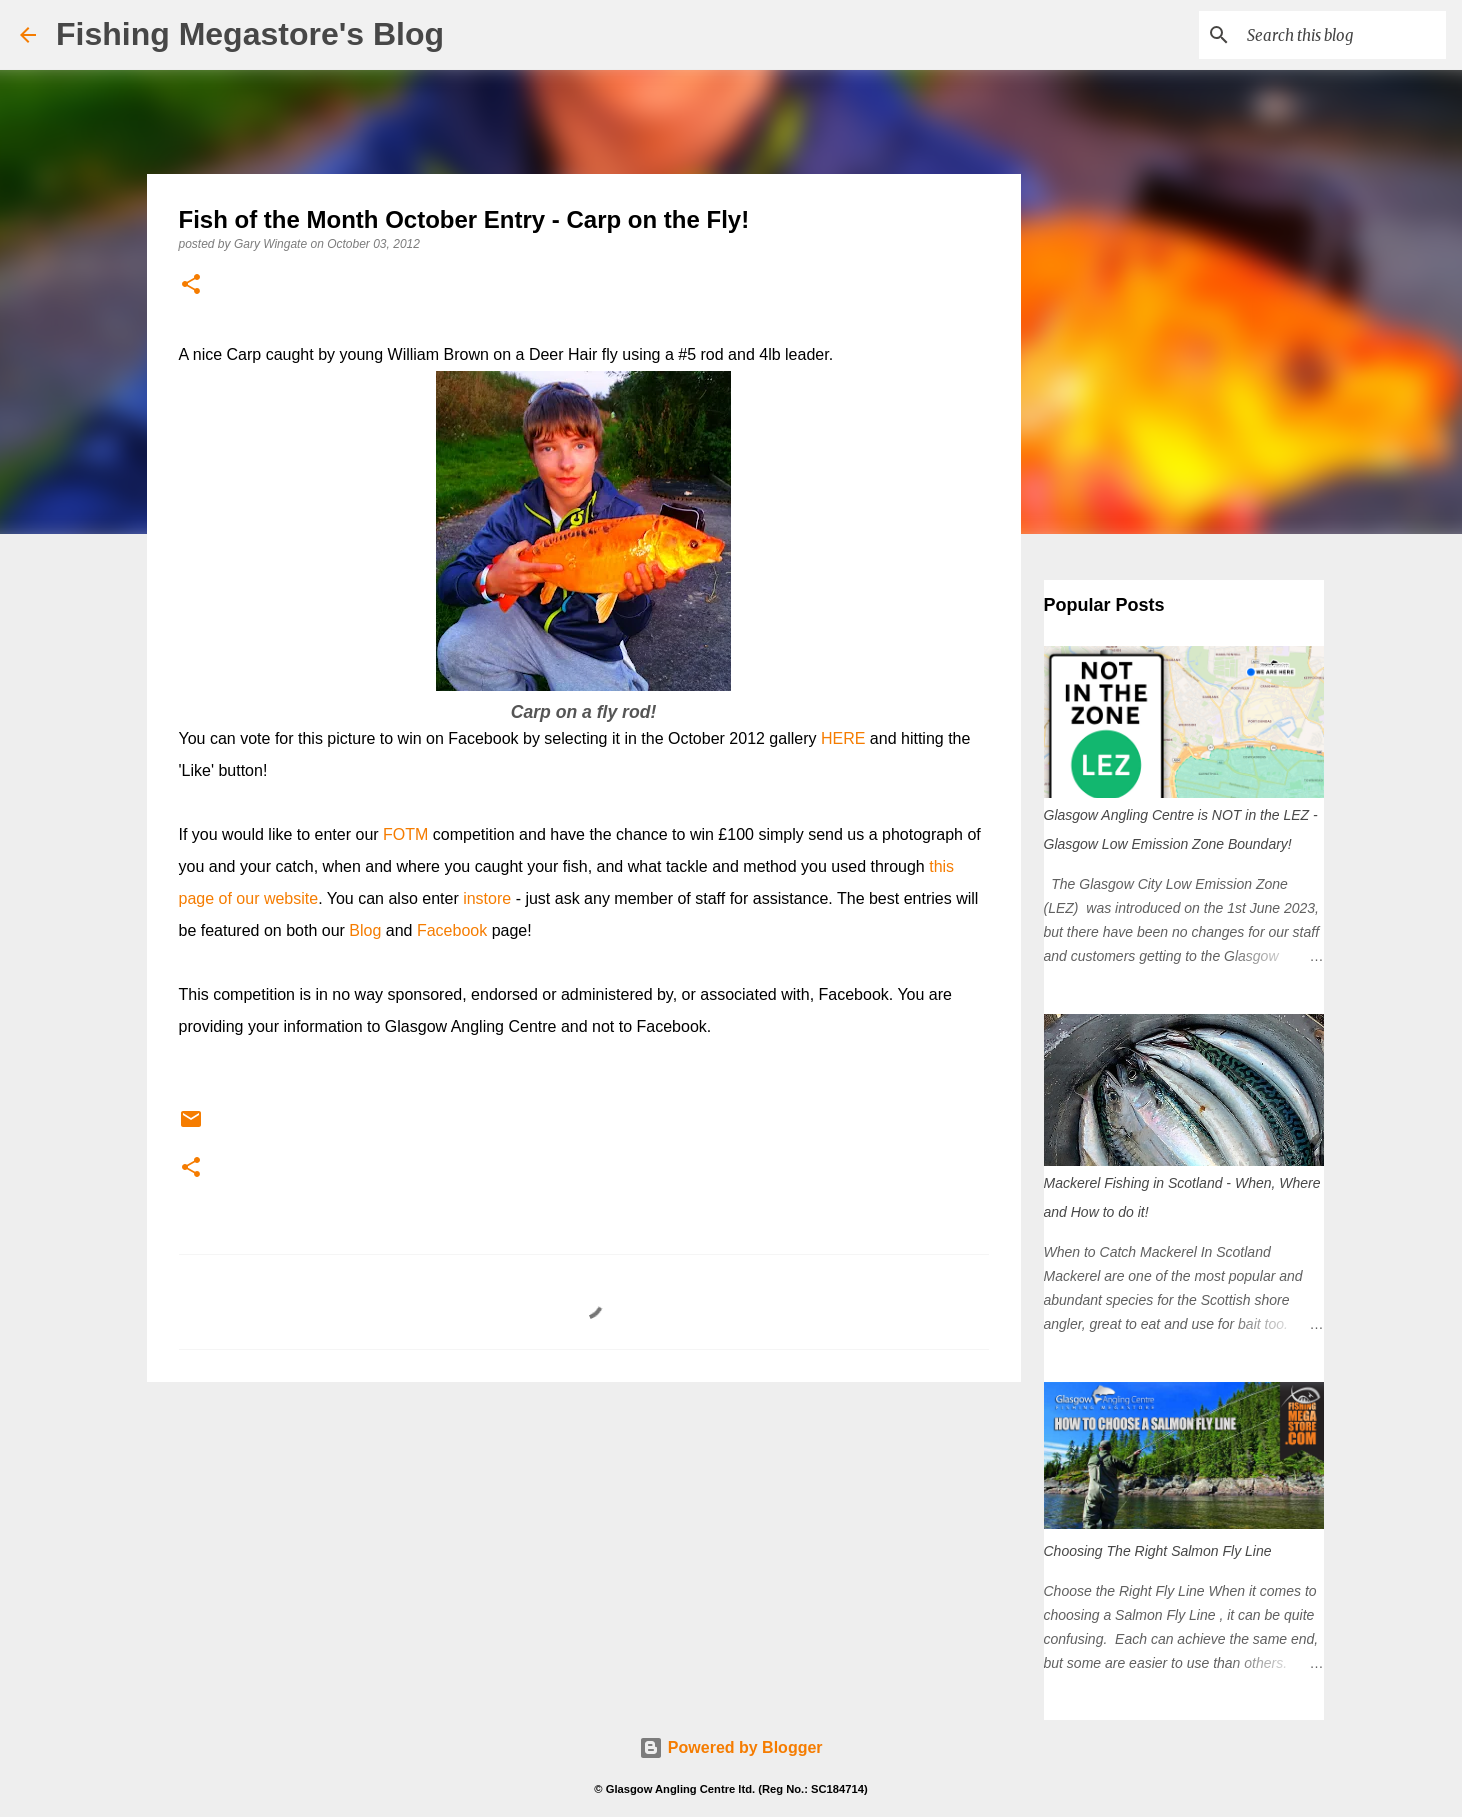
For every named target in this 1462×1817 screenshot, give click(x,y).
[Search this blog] (1341, 35)
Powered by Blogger (730, 1747)
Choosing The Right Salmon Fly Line (1158, 1551)
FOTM (405, 834)
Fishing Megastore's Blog (250, 34)
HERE (843, 738)
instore (487, 898)
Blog (365, 930)
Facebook (452, 930)
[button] (191, 285)
